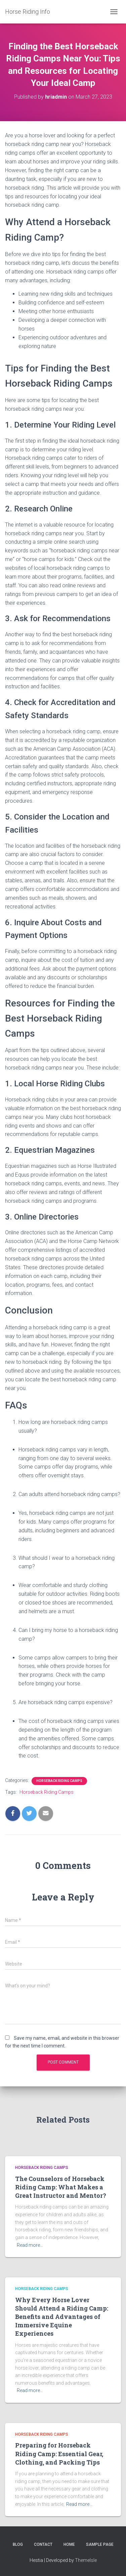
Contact (43, 2544)
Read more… (30, 2245)
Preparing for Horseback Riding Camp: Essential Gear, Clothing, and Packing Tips (59, 2453)
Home (69, 2544)
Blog (18, 2544)
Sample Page (100, 2544)
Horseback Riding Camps (59, 1781)
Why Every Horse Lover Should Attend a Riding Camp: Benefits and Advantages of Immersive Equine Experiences (61, 2317)
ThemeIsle (86, 2560)
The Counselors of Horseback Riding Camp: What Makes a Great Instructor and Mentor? (60, 2187)
